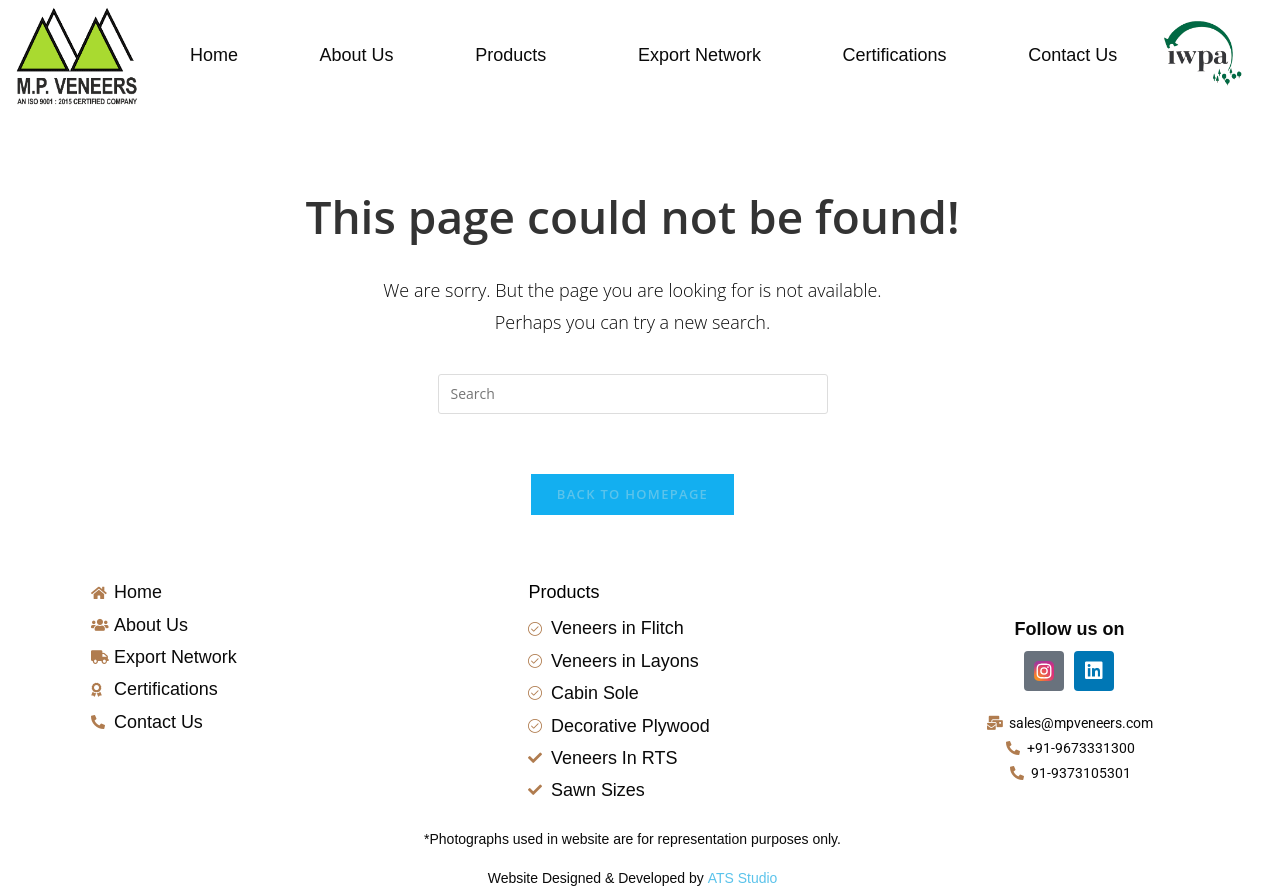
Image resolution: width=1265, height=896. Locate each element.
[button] (515, 55)
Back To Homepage (632, 495)
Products (510, 55)
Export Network (699, 55)
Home (214, 55)
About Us (357, 55)
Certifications (895, 55)
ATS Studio (742, 879)
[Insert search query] (633, 394)
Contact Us (1072, 55)
